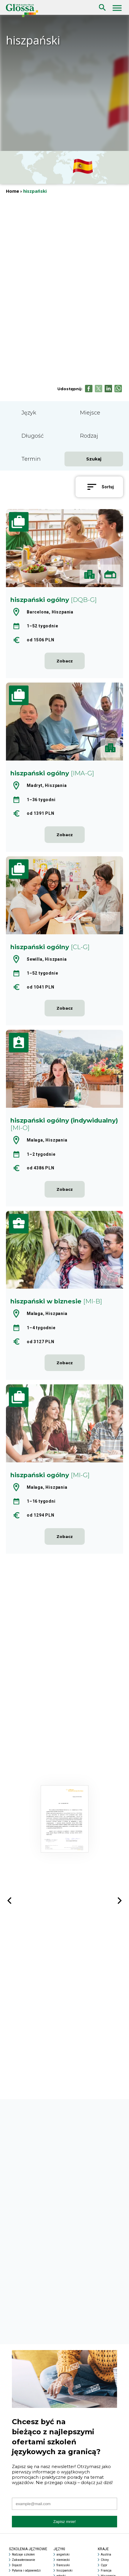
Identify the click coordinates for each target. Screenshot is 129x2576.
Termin (31, 459)
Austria (106, 2554)
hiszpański (64, 2570)
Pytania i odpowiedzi (26, 2570)
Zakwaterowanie (23, 2560)
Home (12, 191)
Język (28, 412)
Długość (32, 436)
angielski (63, 2554)
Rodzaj (89, 436)
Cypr (104, 2565)
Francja (106, 2570)
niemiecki (63, 2560)
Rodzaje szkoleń (23, 2554)
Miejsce (90, 412)
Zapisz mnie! (64, 2521)
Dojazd (17, 2565)
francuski (63, 2565)
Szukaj (101, 2)
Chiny (105, 2560)
